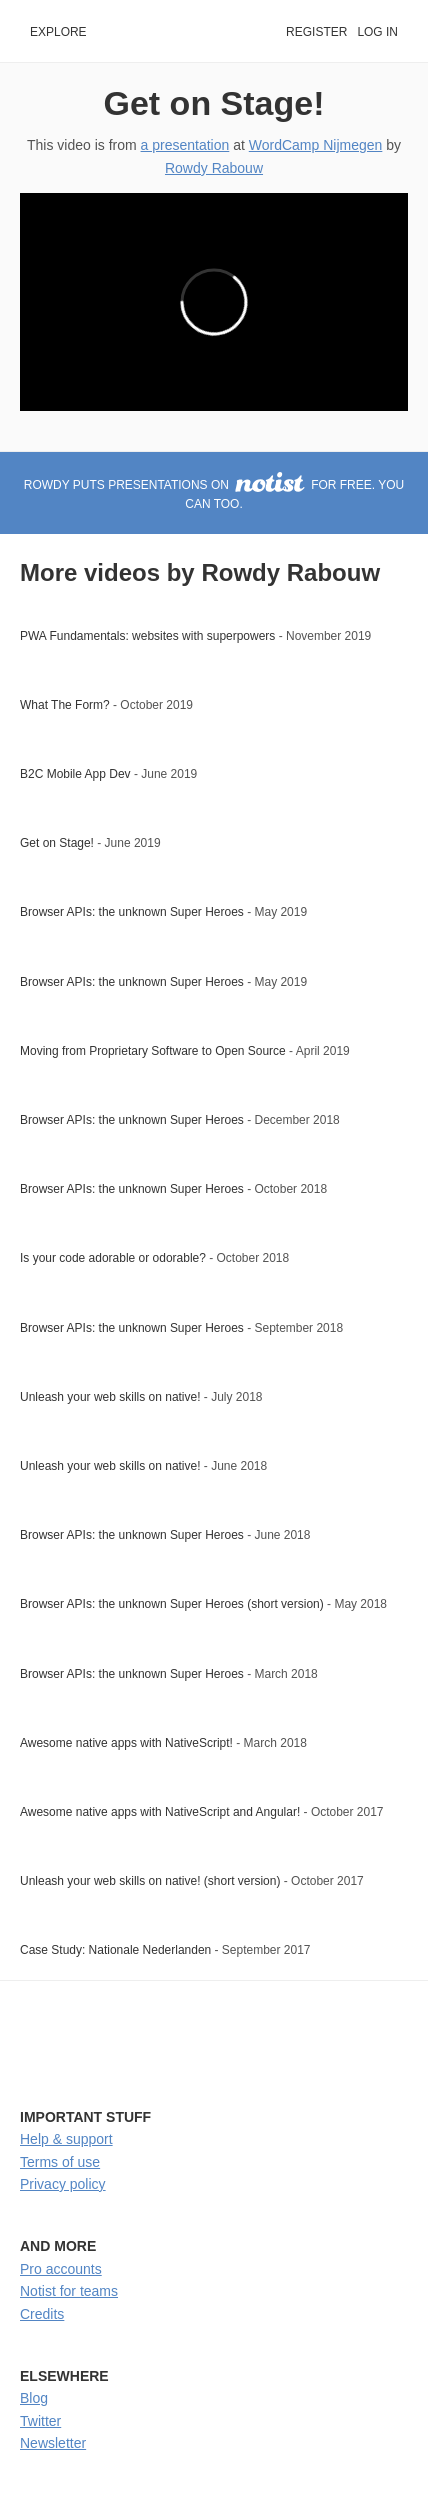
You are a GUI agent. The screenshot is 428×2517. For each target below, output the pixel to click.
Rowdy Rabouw (214, 168)
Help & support (66, 2139)
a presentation (185, 145)
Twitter (40, 2421)
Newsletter (53, 2443)
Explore (58, 32)
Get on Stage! (214, 103)
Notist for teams (69, 2291)
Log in (377, 32)
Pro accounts (61, 2269)
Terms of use (60, 2162)
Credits (42, 2314)
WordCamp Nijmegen (316, 145)
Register (316, 32)
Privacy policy (63, 2184)
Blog (34, 2398)
